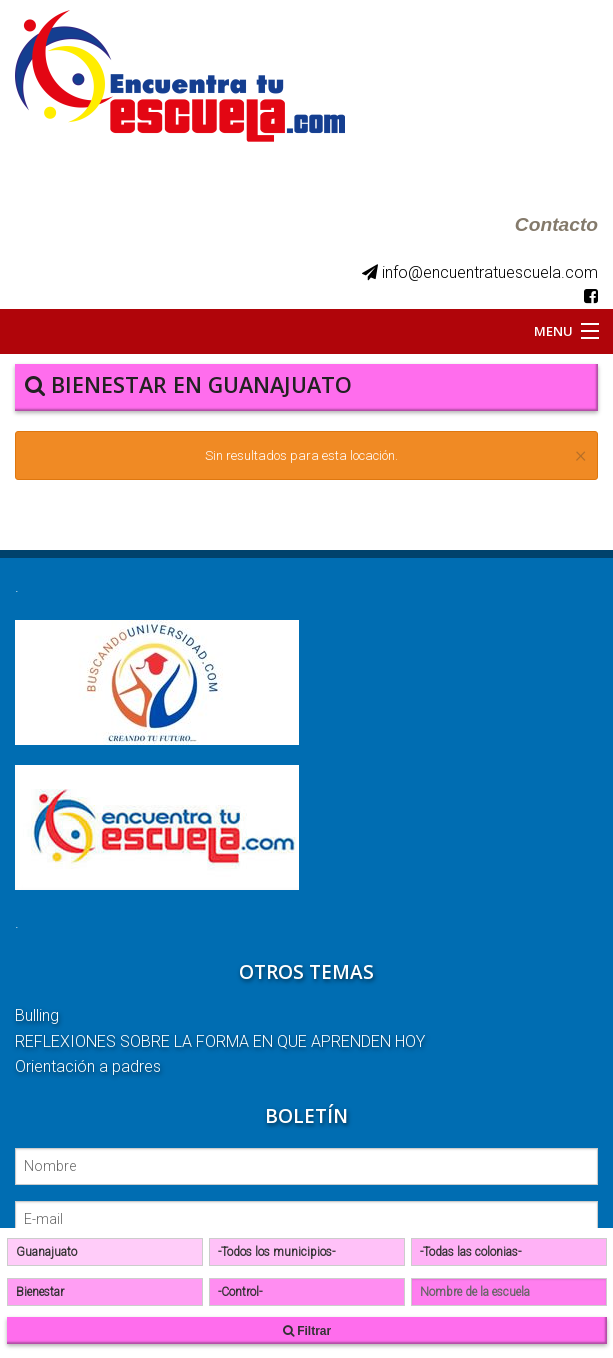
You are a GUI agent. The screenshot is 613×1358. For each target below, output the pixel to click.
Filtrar (307, 1331)
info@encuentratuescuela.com (480, 272)
